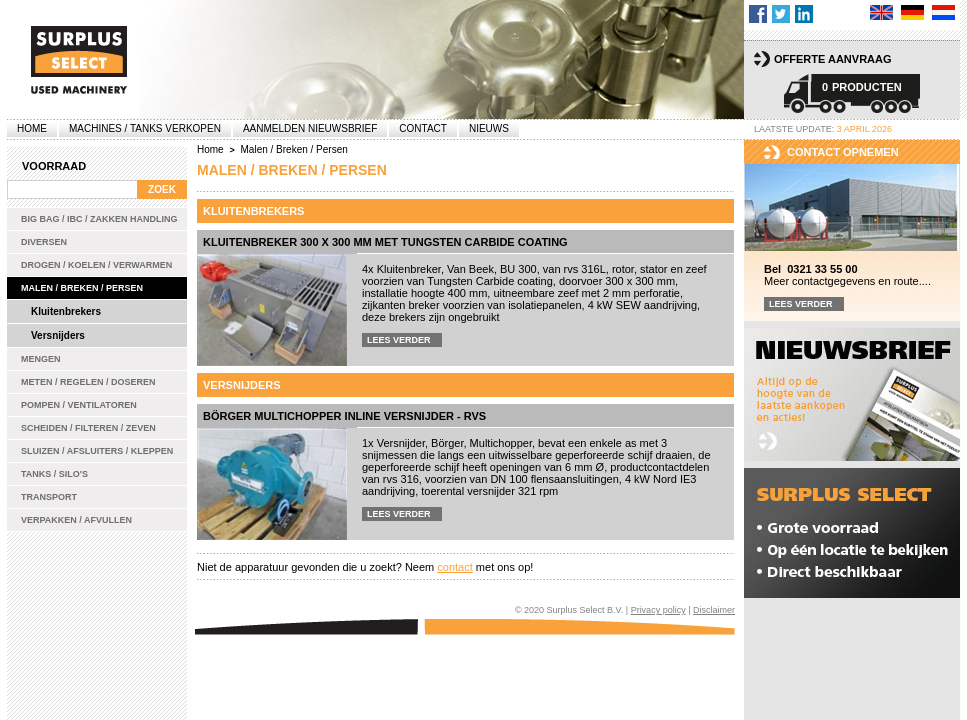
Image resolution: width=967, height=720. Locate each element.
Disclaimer (714, 610)
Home (32, 128)
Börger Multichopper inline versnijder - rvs (344, 416)
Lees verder (399, 340)
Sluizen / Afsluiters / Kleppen (97, 451)
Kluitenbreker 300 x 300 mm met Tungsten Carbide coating (385, 242)
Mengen (41, 359)
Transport (49, 497)
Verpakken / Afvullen (76, 520)
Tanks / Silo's (54, 474)
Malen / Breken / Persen (82, 288)
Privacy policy (658, 610)
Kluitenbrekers (66, 311)
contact (454, 567)
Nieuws (489, 128)
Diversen (44, 242)
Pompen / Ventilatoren (79, 405)
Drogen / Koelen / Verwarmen (96, 265)
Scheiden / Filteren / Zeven (88, 428)
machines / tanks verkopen (145, 128)
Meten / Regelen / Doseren (88, 382)
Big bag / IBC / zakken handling (99, 219)
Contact (423, 128)
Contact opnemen (843, 152)
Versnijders (58, 335)
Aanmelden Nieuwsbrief (310, 128)
